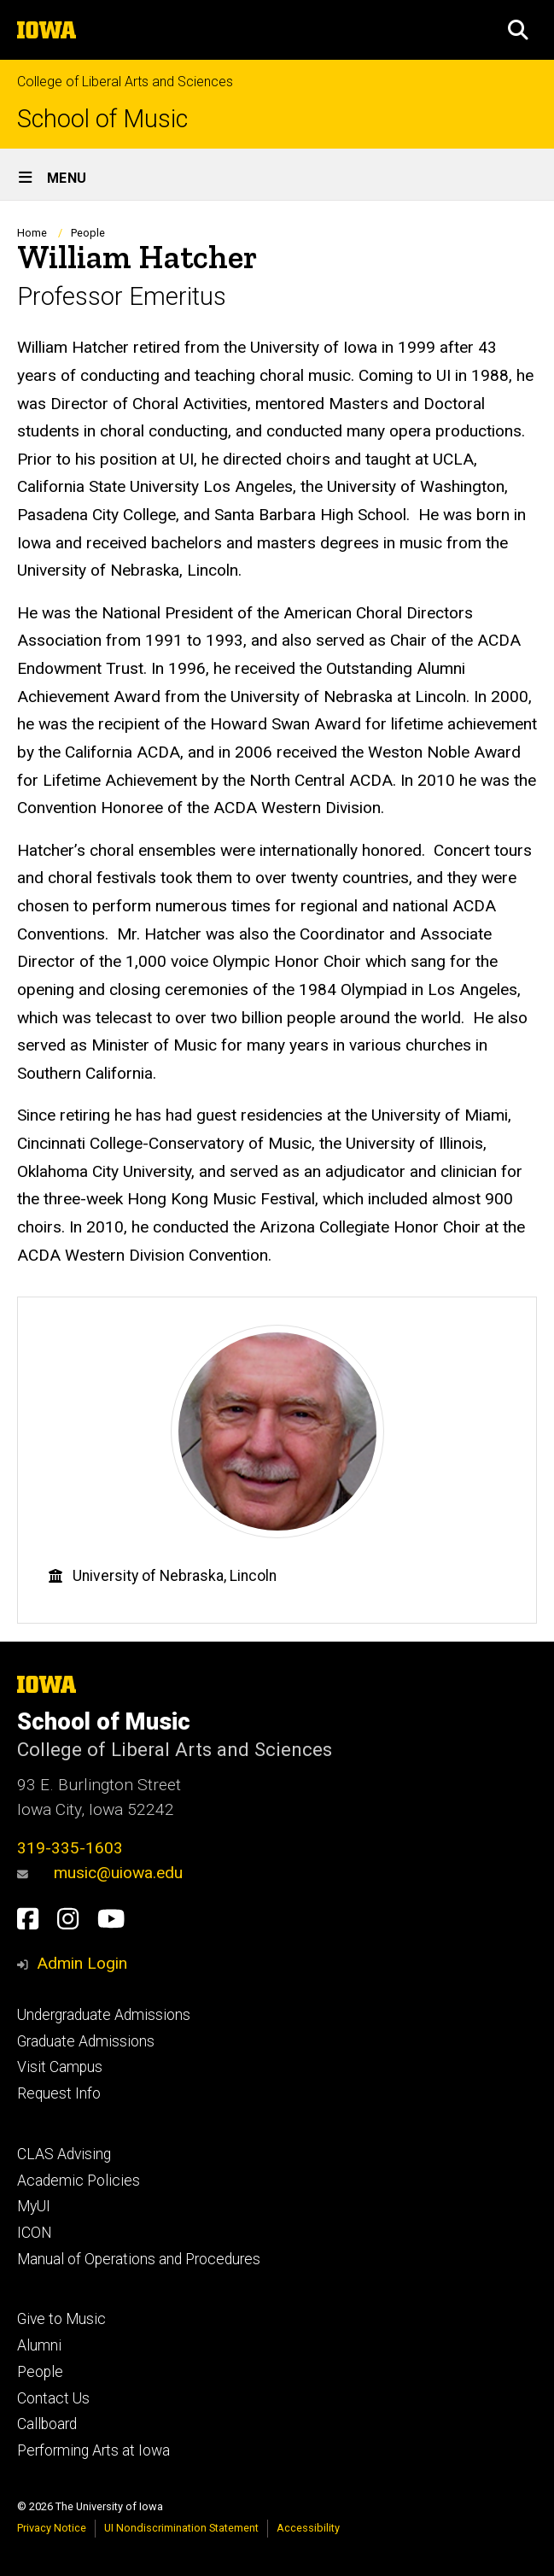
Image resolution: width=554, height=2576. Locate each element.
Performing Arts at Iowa (93, 2450)
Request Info (59, 2093)
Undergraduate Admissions (103, 2014)
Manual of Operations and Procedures (138, 2259)
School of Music (102, 119)
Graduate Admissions (86, 2041)
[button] (518, 30)
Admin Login (82, 1963)
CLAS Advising (64, 2154)
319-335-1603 (70, 1848)
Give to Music (61, 2318)
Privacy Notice (51, 2527)
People (88, 232)
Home (32, 232)
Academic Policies (78, 2180)
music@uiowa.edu (100, 1872)
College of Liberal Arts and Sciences (125, 81)
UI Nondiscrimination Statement (181, 2527)
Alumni (39, 2345)
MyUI (33, 2206)
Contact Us (53, 2398)
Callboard (47, 2424)
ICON (34, 2232)
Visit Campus (59, 2066)
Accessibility (308, 2527)
